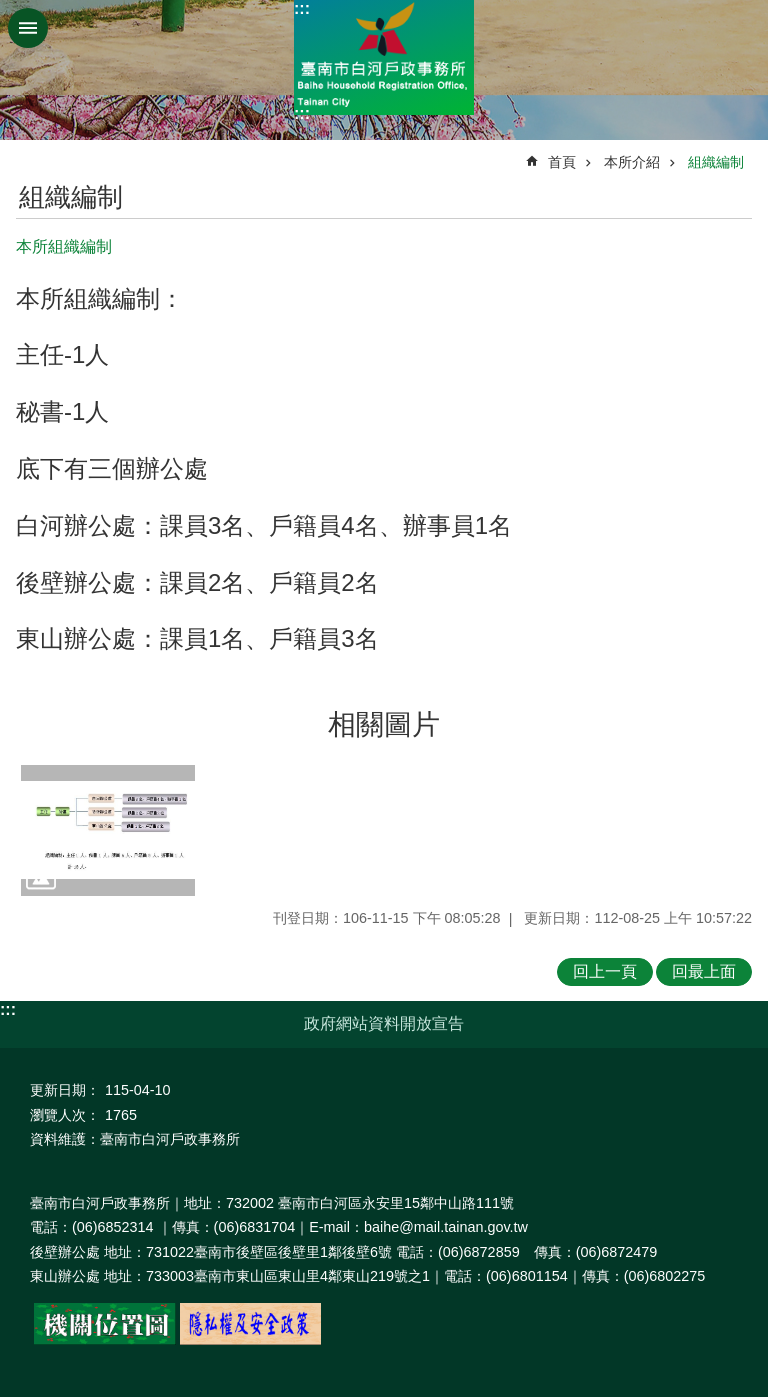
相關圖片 (384, 724)
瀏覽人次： (65, 1115)
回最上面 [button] (704, 971)
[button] (108, 830)
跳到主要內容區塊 (10, 10)
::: (302, 8)
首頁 (562, 162)
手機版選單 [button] (28, 28)
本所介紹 (632, 162)
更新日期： (65, 1090)
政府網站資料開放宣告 (384, 1023)
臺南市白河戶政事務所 (384, 57)
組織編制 (716, 162)
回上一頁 (605, 971)
